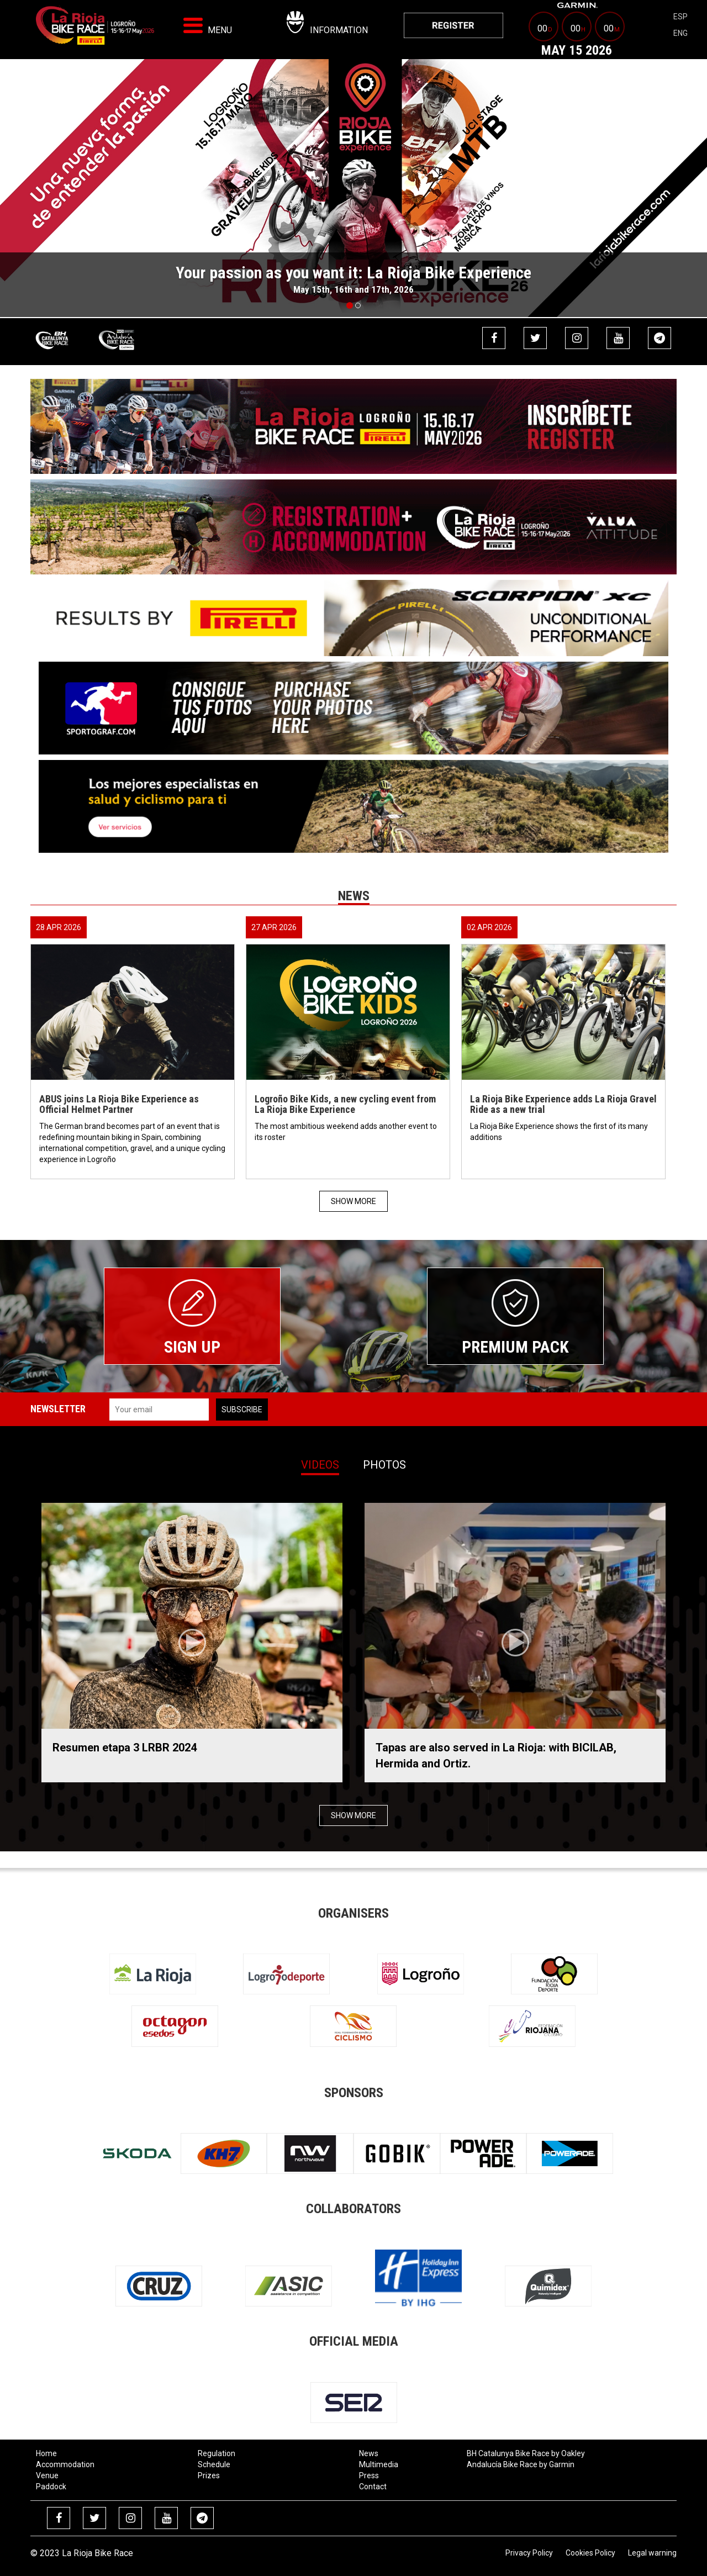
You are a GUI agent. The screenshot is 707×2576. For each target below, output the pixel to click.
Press (369, 2475)
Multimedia (378, 2464)
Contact (373, 2486)
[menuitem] (453, 25)
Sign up (192, 1346)
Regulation (216, 2453)
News (368, 2453)
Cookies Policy (590, 2552)
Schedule (214, 2464)
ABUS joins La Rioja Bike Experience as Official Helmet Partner (119, 1104)
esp (680, 16)
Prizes (209, 2475)
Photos (384, 1464)
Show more (353, 1201)
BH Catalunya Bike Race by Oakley (526, 2453)
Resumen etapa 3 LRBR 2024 (124, 1747)
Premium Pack (515, 1346)
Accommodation (65, 2464)
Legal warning (652, 2552)
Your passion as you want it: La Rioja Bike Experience (353, 272)
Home (46, 2453)
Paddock (51, 2486)
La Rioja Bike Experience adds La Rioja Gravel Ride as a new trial (563, 1104)
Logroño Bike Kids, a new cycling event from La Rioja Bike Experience (345, 1104)
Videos (320, 1464)
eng (680, 33)
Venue (47, 2475)
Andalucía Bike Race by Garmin (520, 2464)
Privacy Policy (529, 2552)
